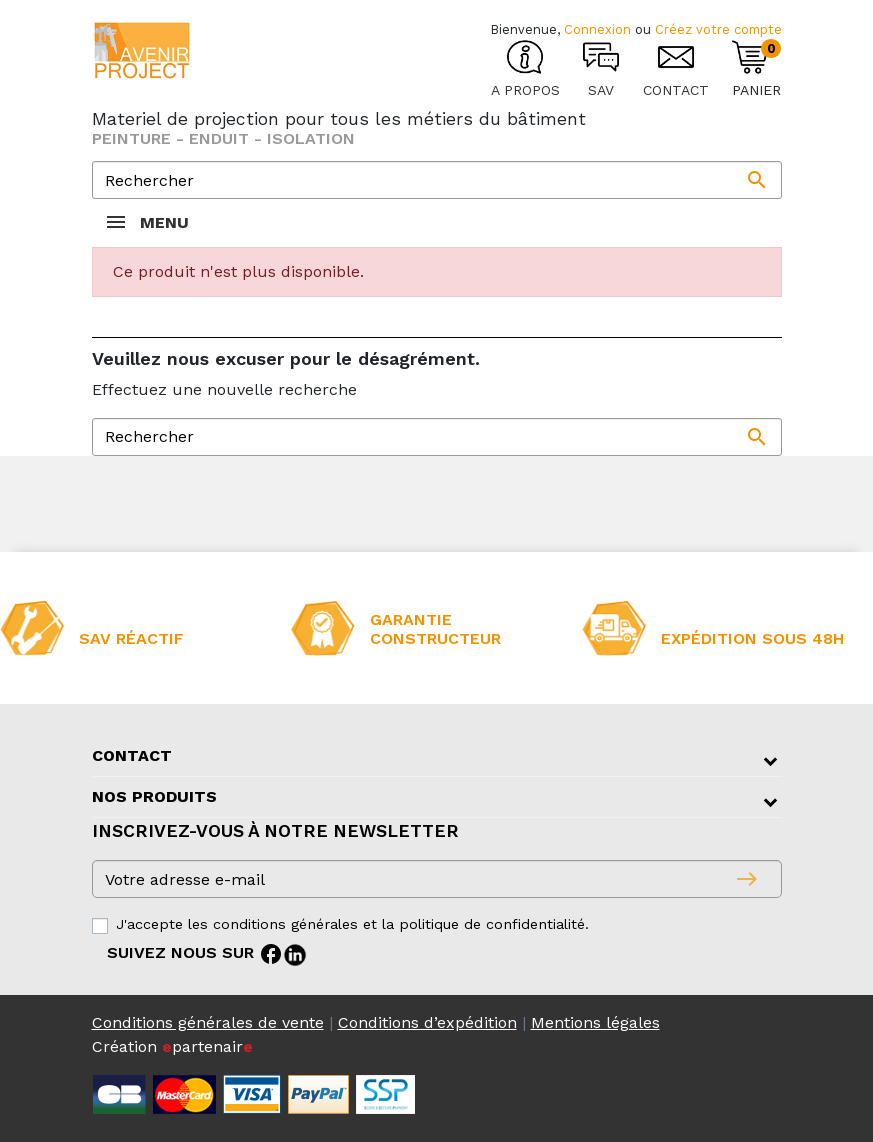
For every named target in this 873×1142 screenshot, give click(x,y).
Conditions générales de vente (208, 1022)
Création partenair (172, 1046)
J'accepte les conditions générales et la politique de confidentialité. (352, 924)
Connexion (597, 29)
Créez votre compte (718, 29)
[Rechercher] (437, 180)
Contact (132, 755)
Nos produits (154, 796)
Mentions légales (595, 1022)
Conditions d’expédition (427, 1022)
